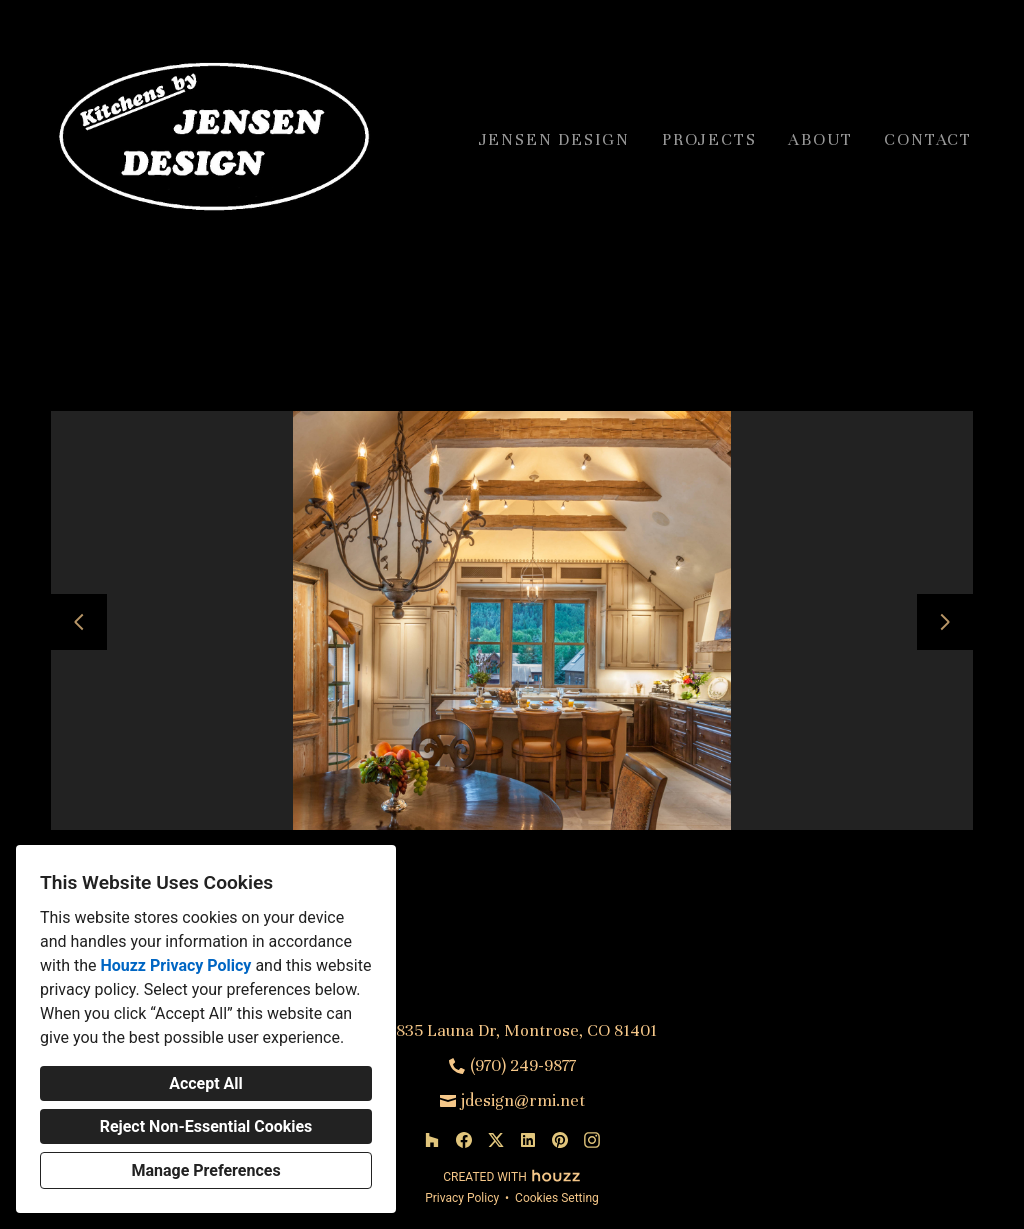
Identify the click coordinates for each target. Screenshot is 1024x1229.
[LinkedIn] (528, 1140)
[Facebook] (464, 1140)
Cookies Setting (557, 1198)
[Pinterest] (560, 1140)
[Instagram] (592, 1140)
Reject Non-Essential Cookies (206, 1126)
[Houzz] (432, 1140)
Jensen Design (554, 139)
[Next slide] (945, 622)
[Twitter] (496, 1140)
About (820, 139)
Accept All (206, 1083)
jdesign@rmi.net (523, 1100)
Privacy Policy (462, 1198)
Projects (709, 139)
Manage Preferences (205, 1170)
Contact (928, 139)
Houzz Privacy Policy (175, 965)
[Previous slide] (79, 622)
